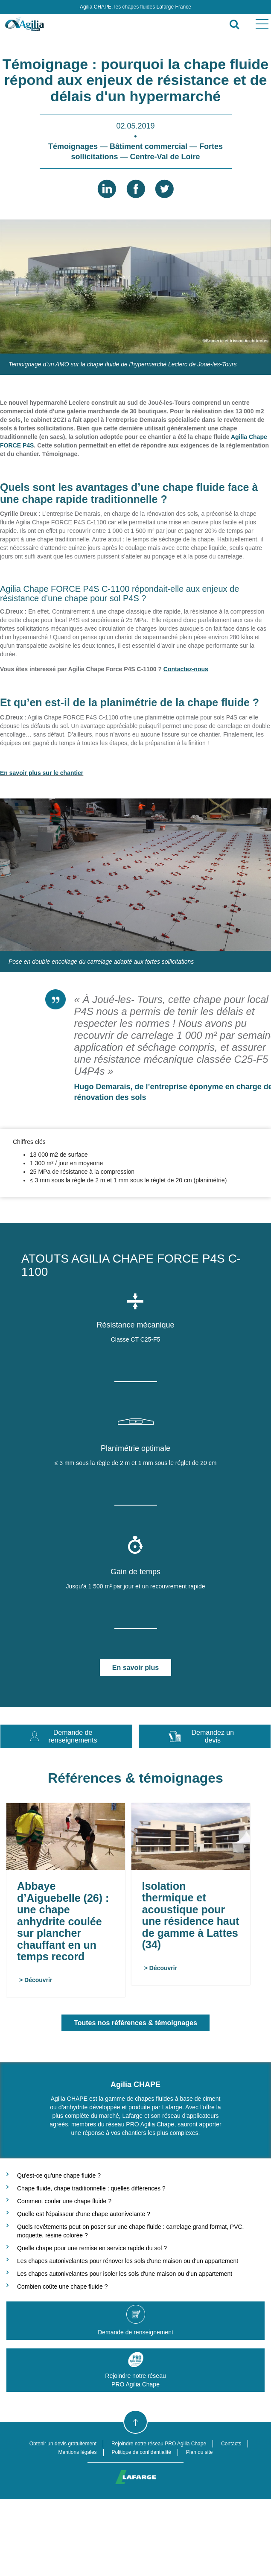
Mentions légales (77, 2452)
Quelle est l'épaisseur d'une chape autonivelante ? (83, 2214)
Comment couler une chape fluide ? (64, 2201)
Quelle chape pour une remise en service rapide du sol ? (92, 2248)
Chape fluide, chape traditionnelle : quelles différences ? (91, 2188)
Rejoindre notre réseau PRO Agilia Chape (158, 2444)
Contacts (231, 2444)
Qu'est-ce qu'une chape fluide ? (59, 2175)
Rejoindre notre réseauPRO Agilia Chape (135, 2370)
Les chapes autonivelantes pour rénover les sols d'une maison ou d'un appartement (127, 2260)
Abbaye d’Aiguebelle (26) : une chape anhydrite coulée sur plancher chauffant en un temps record (63, 1921)
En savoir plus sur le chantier (41, 772)
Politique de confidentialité (141, 2452)
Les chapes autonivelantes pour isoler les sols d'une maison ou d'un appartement (124, 2273)
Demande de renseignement (135, 2320)
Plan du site (199, 2452)
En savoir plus (135, 1667)
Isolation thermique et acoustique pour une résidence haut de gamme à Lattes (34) (175, 1915)
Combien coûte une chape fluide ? (62, 2286)
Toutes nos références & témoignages (135, 2022)
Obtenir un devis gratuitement (62, 2444)
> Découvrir (35, 1980)
